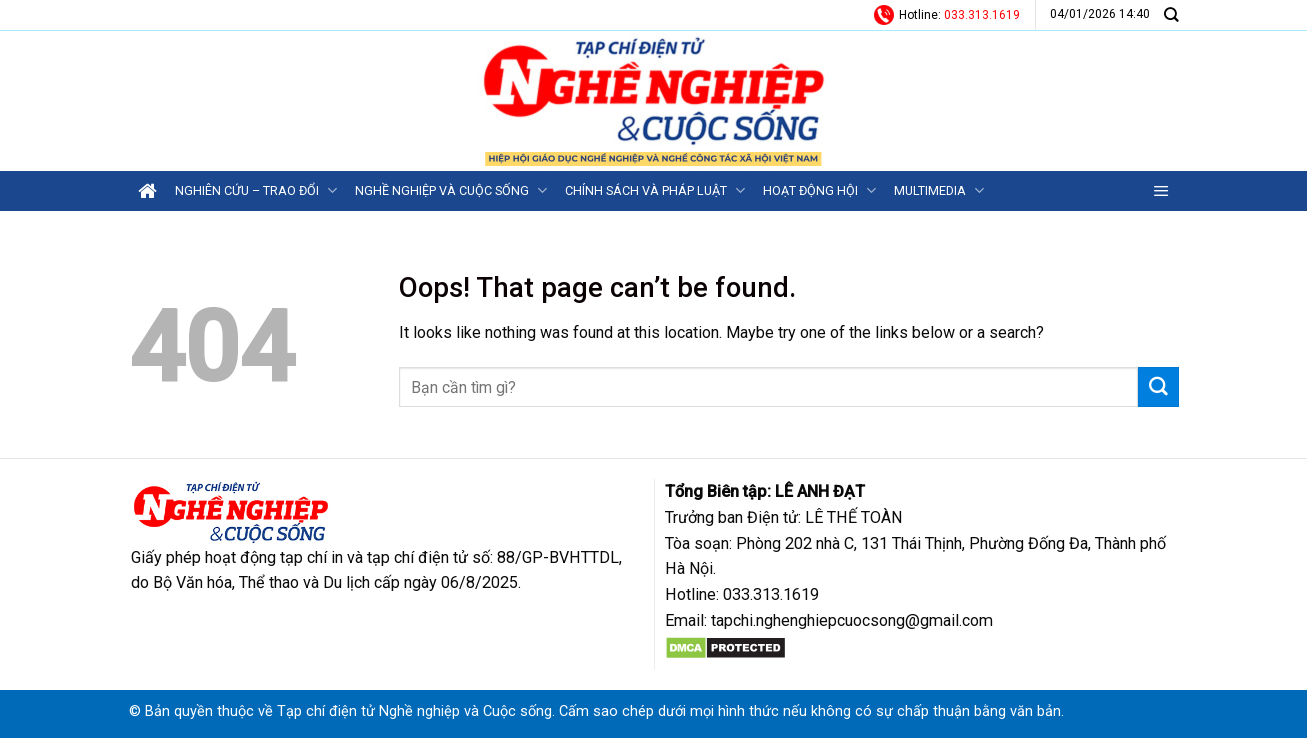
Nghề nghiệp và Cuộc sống (451, 190)
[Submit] (1158, 387)
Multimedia (939, 190)
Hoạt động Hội (819, 190)
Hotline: (947, 15)
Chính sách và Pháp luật (655, 190)
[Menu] (1161, 191)
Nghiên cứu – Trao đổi (256, 190)
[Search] (1171, 14)
